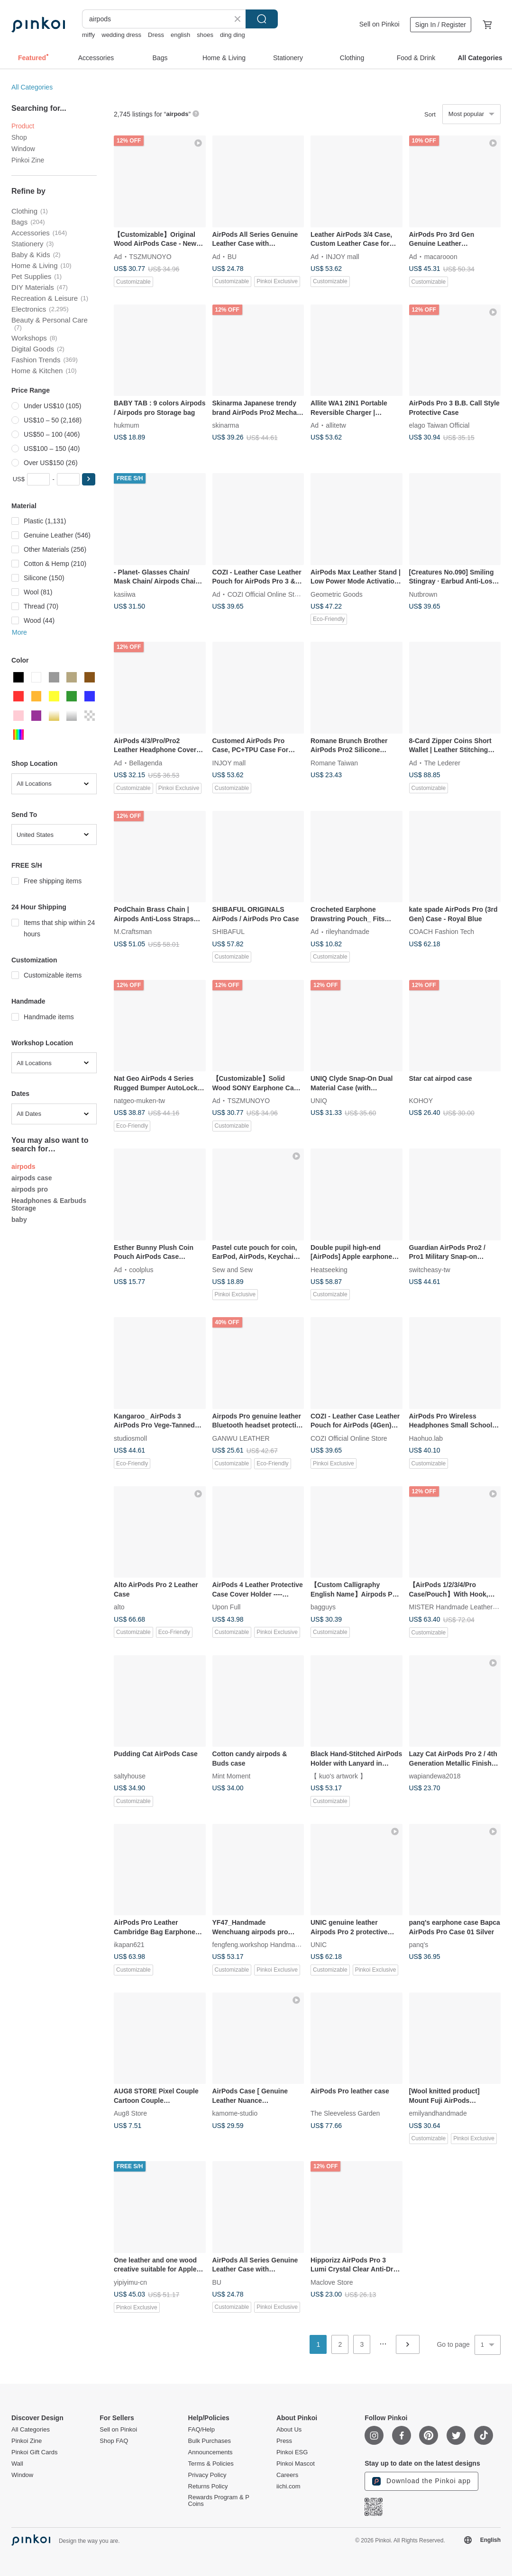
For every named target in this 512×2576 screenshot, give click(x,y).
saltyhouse (130, 1776)
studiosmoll (130, 1438)
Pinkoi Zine (27, 160)
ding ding (232, 34)
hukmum (126, 425)
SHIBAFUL (228, 931)
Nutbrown (423, 594)
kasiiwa (125, 594)
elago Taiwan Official (439, 425)
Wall (17, 2463)
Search (261, 19)
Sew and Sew (232, 1269)
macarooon (440, 256)
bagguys (323, 1607)
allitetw (336, 425)
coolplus (141, 1269)
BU (232, 256)
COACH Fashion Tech (441, 931)
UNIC (319, 1944)
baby (19, 1219)
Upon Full (226, 1607)
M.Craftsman (133, 931)
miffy (88, 34)
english (180, 34)
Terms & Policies (211, 2463)
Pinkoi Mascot (295, 2463)
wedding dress (121, 34)
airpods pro (29, 1189)
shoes (205, 34)
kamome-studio (235, 2113)
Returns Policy (208, 2486)
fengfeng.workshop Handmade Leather (269, 1944)
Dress (156, 34)
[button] (88, 479)
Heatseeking (329, 1269)
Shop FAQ (114, 2441)
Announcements (210, 2452)
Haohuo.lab (426, 1438)
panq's (419, 1944)
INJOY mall (342, 256)
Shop (19, 137)
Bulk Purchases (209, 2441)
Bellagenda (145, 762)
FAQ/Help (201, 2429)
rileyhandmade (347, 931)
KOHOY (421, 1100)
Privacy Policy (207, 2475)
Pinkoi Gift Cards (34, 2452)
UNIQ (319, 1100)
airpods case (31, 1178)
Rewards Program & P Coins (218, 2500)
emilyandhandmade (438, 2113)
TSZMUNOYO (150, 256)
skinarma (225, 425)
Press (284, 2441)
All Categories (32, 87)
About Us (289, 2429)
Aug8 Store (130, 2113)
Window (23, 149)
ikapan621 (129, 1944)
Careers (287, 2475)
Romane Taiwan (334, 762)
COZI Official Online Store (266, 594)
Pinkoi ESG (292, 2452)
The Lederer (442, 762)
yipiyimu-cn (130, 2282)
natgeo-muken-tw (139, 1100)
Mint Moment (231, 1776)
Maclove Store (332, 2282)
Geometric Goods (337, 594)
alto (119, 1607)
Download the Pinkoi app (421, 2481)
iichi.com (288, 2486)
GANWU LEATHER (241, 1438)
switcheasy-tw (429, 1269)
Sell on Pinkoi (379, 24)
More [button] (19, 632)
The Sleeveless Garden (345, 2113)
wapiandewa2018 (435, 1776)
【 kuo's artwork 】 (338, 1776)
